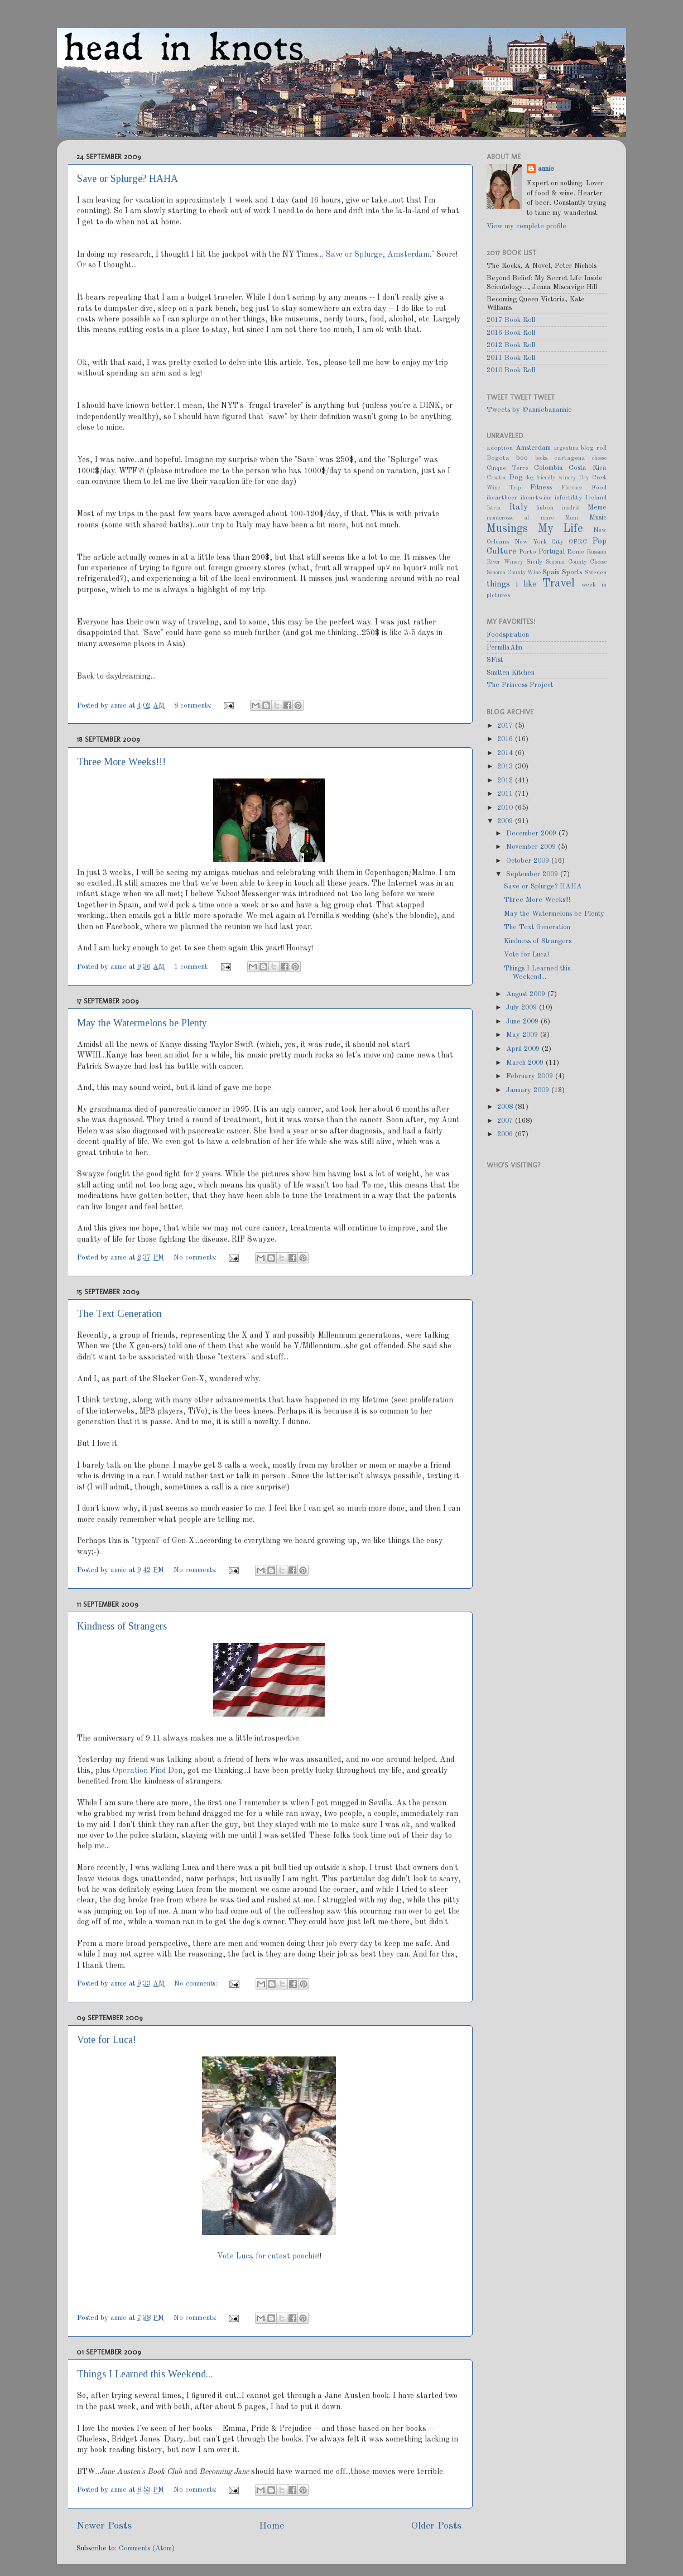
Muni (571, 518)
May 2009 (523, 1035)
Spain (551, 572)
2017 (506, 725)
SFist (495, 660)
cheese (599, 458)
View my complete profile (526, 226)
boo (522, 458)
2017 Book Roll (511, 320)
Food (599, 487)
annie (119, 705)
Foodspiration (508, 634)
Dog (515, 477)
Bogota (498, 458)
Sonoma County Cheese (576, 562)
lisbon (545, 507)
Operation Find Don (147, 1771)
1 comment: (192, 966)
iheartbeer (502, 497)
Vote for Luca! (106, 2039)
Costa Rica (588, 468)
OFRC (578, 542)
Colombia (548, 468)
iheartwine (536, 497)
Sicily (534, 562)
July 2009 (522, 1007)
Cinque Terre (507, 468)
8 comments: (194, 705)
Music (598, 517)
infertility (568, 497)
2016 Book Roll (511, 333)
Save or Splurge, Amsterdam (378, 254)
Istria (494, 508)
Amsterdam (533, 447)
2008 (506, 1107)
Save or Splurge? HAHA (127, 178)
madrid (571, 508)
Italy (518, 507)
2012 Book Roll (511, 345)
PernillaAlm (504, 647)
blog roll (594, 448)
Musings (507, 529)
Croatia (496, 477)
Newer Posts (104, 2526)
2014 (506, 753)
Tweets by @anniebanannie (529, 410)
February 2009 (530, 1076)
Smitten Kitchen (511, 672)
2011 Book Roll (511, 358)
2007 (506, 1120)
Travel (558, 583)
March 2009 (526, 1062)
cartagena (569, 458)
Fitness (541, 487)
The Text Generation (119, 1313)
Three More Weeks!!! (121, 761)
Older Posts (436, 2526)
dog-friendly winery (551, 477)
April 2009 (524, 1048)
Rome (575, 552)
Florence (571, 488)
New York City (539, 542)
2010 (506, 807)
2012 (506, 780)
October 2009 (528, 860)
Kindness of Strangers (122, 1626)
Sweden (595, 572)
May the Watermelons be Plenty (142, 1023)
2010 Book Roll (511, 370)
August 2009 (526, 994)
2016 (506, 739)
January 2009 (528, 1090)
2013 (506, 766)
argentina (566, 448)
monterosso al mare (520, 518)
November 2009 (532, 846)
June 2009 (523, 1021)
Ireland (596, 497)
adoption (500, 448)
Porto (527, 552)
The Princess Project (520, 685)
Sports (572, 572)
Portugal (551, 551)
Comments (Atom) (147, 2548)
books (541, 458)
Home (271, 2526)
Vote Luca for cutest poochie (267, 2256)
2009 (506, 821)
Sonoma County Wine (514, 572)
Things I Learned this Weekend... (145, 2374)
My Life (561, 529)
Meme (597, 507)
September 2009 (533, 874)
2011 (506, 793)
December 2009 (532, 833)
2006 (506, 1134)
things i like (511, 584)
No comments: (196, 1257)
